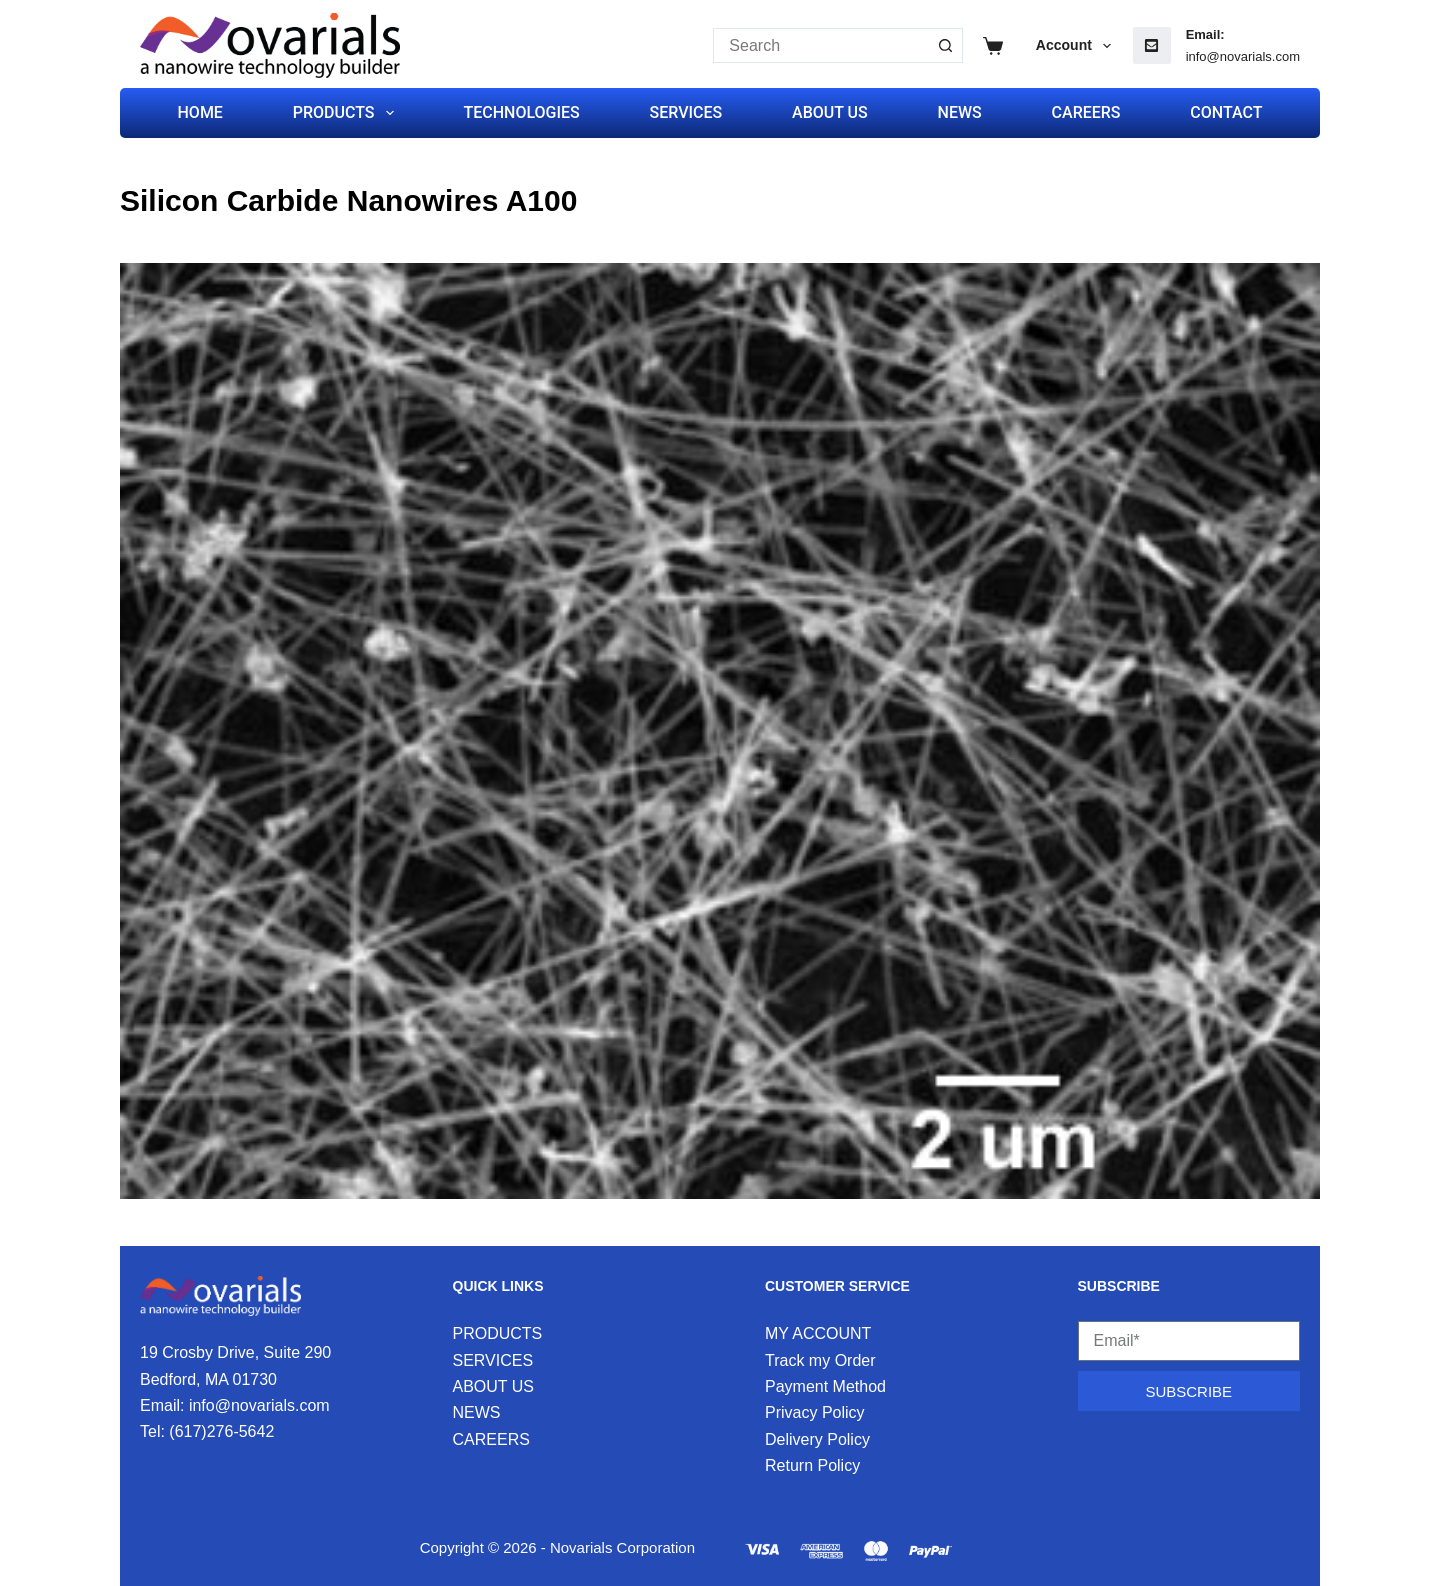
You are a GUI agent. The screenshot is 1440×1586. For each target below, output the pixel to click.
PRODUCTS (347, 113)
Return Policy (812, 1465)
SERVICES (686, 112)
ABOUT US (830, 112)
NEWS (960, 112)
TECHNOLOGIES (521, 112)
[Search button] (945, 45)
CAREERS (1086, 112)
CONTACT (1226, 112)
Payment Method (825, 1386)
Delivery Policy (817, 1439)
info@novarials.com (1243, 56)
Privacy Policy (815, 1412)
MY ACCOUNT (818, 1333)
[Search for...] (820, 45)
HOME (200, 112)
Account (1077, 46)
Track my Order (820, 1360)
